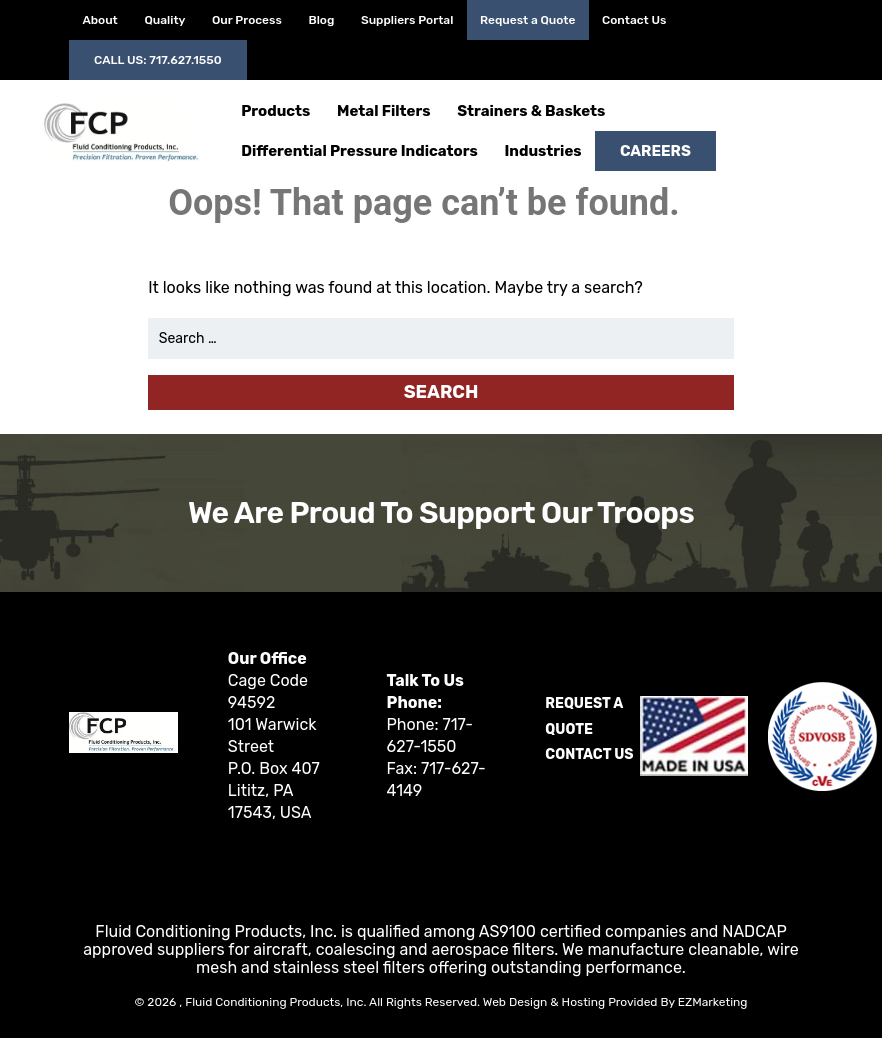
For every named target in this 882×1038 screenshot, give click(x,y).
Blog (321, 20)
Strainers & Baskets (531, 111)
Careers (655, 151)
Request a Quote (527, 20)
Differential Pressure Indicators (359, 151)
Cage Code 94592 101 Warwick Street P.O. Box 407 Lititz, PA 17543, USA (274, 746)
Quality (164, 20)
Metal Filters (383, 111)
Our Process (247, 20)
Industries (542, 151)
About (99, 20)
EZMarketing (713, 1002)
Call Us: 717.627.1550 (158, 60)
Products (275, 111)
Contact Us (634, 20)
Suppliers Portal (407, 20)
